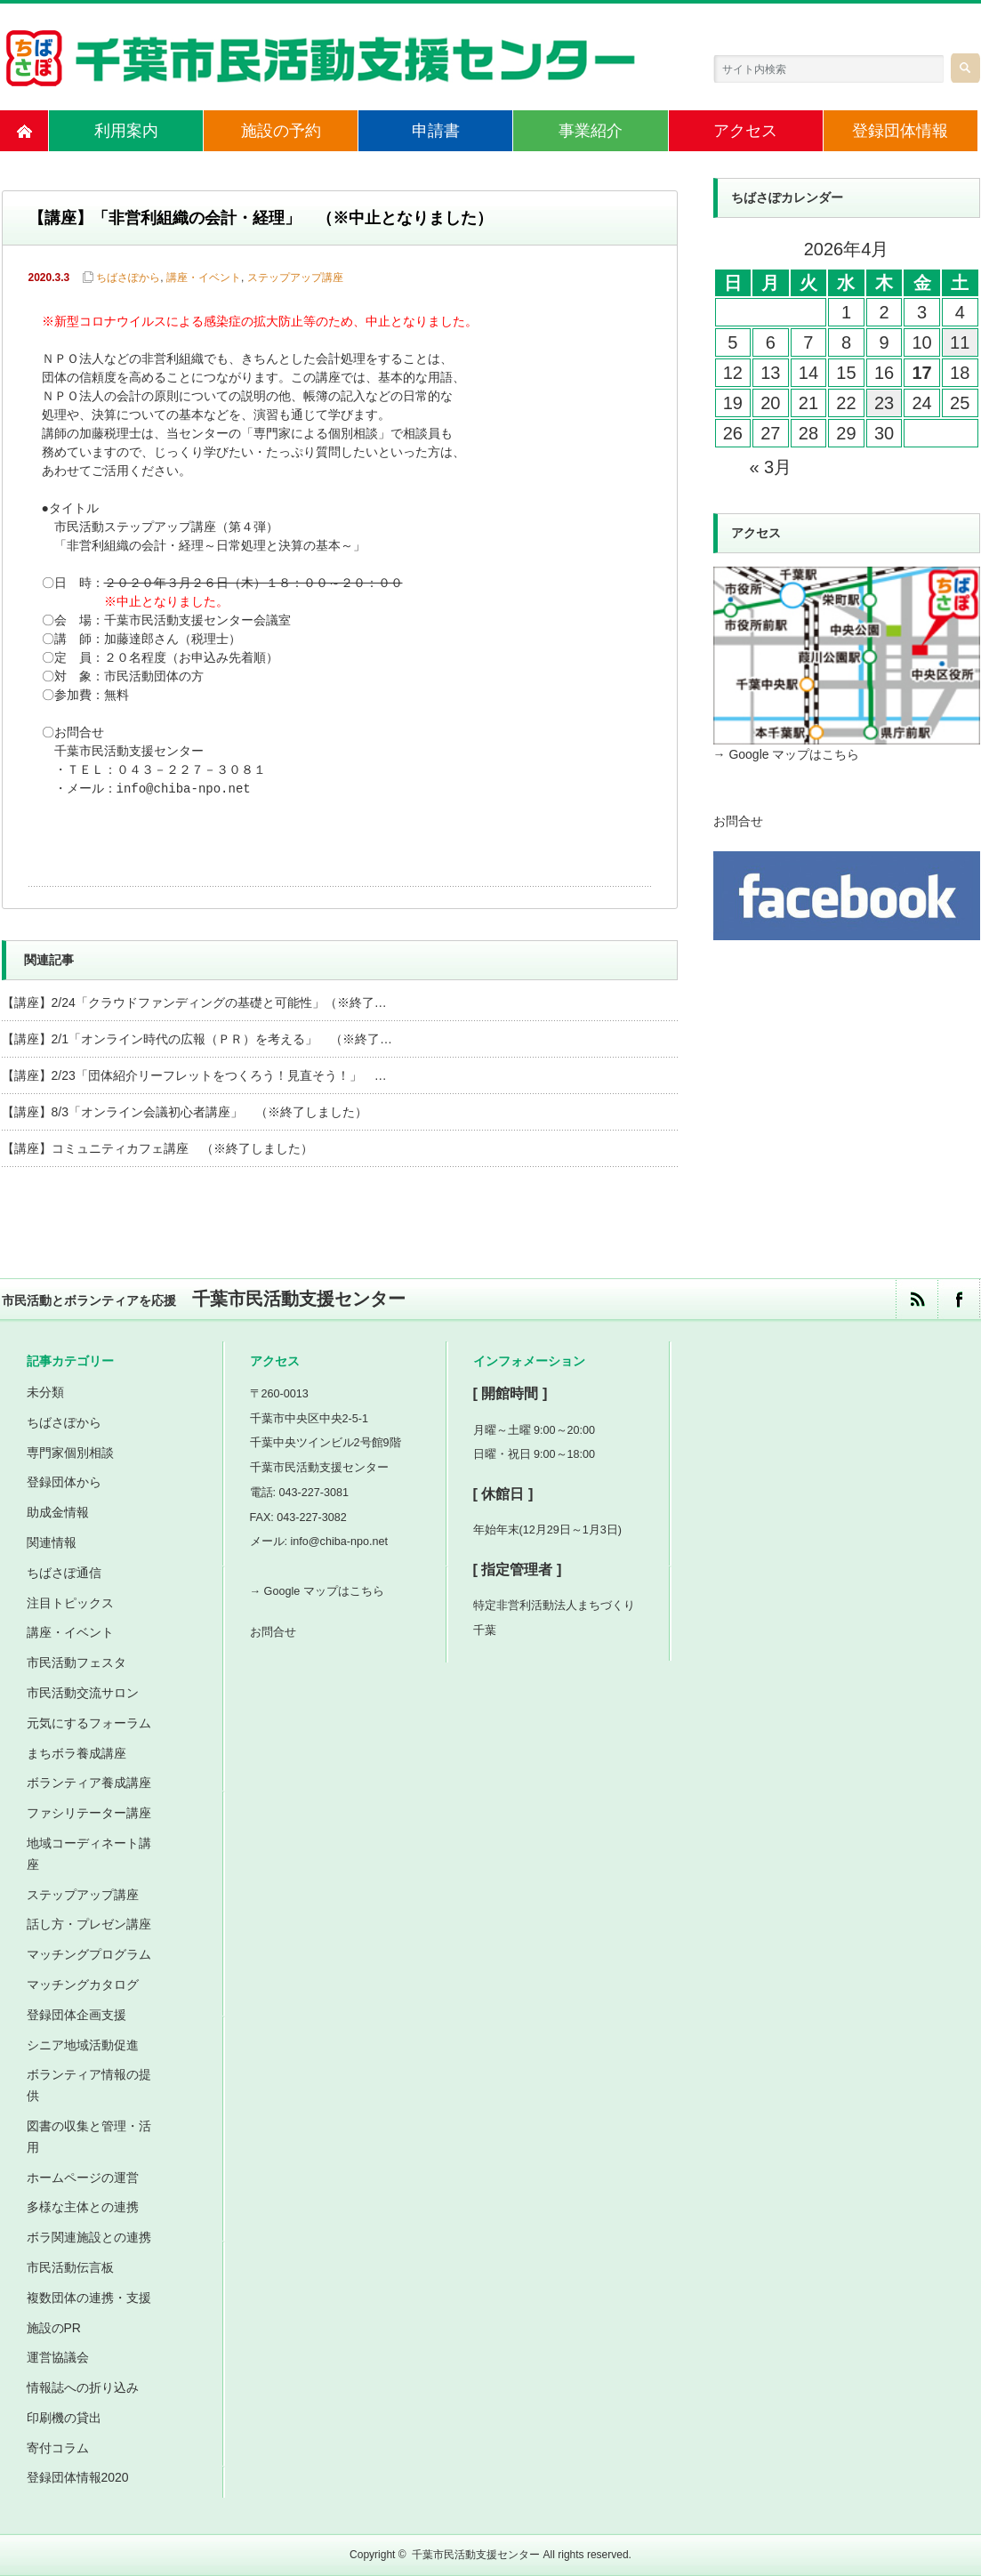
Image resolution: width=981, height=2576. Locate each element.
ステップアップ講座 (295, 277)
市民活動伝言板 (70, 2267)
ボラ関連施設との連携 (89, 2237)
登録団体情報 (900, 131)
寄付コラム (58, 2448)
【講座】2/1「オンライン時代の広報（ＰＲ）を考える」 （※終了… (197, 1039)
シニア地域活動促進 (83, 2045)
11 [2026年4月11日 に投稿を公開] (959, 342)
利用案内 (126, 131)
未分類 (45, 1392)
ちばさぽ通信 (64, 1573)
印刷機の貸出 (64, 2418)
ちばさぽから (128, 277)
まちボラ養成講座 (76, 1753)
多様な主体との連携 (83, 2207)
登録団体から (64, 1482)
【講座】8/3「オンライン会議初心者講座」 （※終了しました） (184, 1112)
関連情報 (51, 1542)
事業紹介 (591, 131)
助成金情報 (58, 1512)
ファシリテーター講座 (89, 1813)
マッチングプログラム (89, 1954)
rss (916, 1299)
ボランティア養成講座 (89, 1782)
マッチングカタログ (83, 1984)
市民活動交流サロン (83, 1693)
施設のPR (54, 2328)
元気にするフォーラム (89, 1723)
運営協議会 (58, 2357)
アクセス (745, 131)
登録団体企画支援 (76, 2015)
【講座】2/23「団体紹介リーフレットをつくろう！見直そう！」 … (194, 1075)
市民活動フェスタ (76, 1662)
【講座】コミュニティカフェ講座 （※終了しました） (157, 1148)
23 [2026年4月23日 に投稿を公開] (884, 403)
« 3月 (770, 467)
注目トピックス (70, 1603)
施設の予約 (281, 131)
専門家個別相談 (70, 1452)
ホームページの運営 (83, 2177)
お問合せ (738, 821)
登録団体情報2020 (78, 2477)
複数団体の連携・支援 (89, 2297)
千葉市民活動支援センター (476, 2554)
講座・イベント (203, 277)
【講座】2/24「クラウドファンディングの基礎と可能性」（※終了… (194, 1002)
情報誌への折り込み (83, 2387)
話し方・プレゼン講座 (89, 1924)
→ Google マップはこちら (786, 754)
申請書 (436, 131)
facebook (958, 1299)
